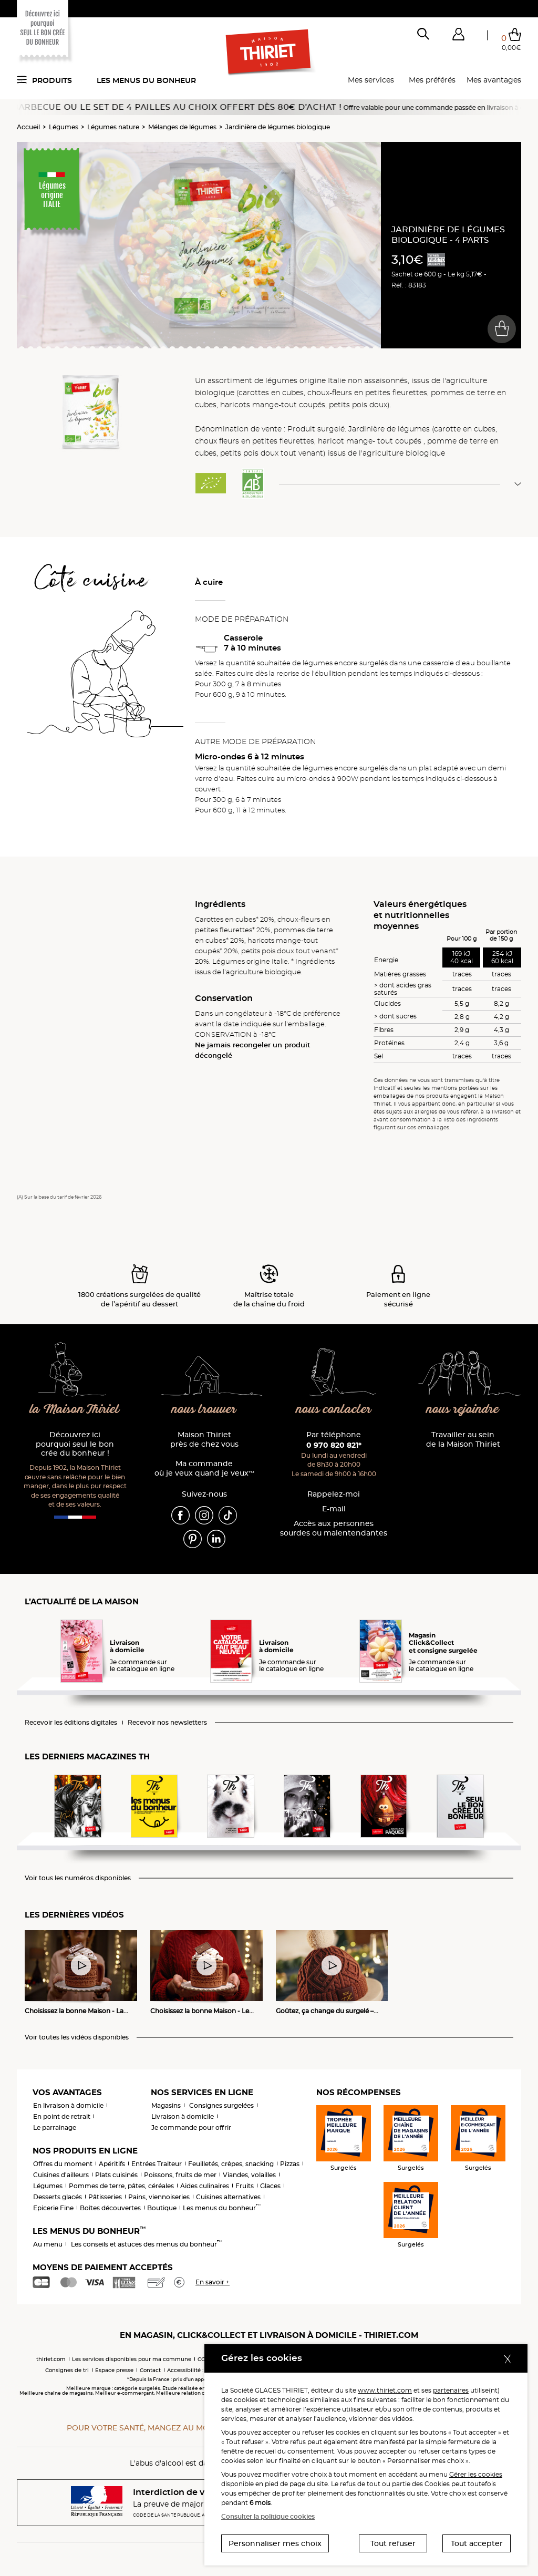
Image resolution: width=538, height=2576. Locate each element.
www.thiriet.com (385, 2390)
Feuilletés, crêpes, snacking (231, 2164)
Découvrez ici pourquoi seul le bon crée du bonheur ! (75, 1444)
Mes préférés (432, 80)
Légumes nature (113, 127)
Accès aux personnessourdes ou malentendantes (333, 1528)
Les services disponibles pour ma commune (131, 2359)
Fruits (244, 2186)
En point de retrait (61, 2116)
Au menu (48, 2244)
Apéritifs (112, 2164)
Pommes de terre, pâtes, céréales (121, 2186)
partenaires (451, 2390)
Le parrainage (54, 2127)
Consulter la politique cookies (268, 2516)
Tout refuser (393, 2543)
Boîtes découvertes (110, 2208)
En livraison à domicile (68, 2105)
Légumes (63, 127)
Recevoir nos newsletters (167, 1722)
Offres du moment (62, 2164)
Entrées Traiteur (156, 2164)
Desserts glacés (57, 2197)
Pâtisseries (105, 2197)
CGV (203, 2359)
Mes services (371, 80)
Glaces (270, 2186)
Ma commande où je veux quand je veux (204, 1468)
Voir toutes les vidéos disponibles (77, 2037)
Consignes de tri (67, 2370)
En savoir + (212, 2282)
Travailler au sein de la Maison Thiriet (463, 1439)
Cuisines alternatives (228, 2197)
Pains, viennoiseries (159, 2197)
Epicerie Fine (53, 2208)
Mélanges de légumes (182, 127)
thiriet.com (51, 2359)
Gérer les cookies (475, 2474)
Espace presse (114, 2370)
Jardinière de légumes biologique (277, 127)
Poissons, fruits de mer (180, 2175)
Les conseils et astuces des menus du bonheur (146, 2244)
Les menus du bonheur (146, 80)
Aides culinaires (204, 2186)
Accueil (28, 127)
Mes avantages (494, 80)
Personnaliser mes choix (275, 2543)
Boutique (162, 2208)
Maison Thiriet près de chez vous (204, 1439)
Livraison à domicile (182, 2116)
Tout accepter (477, 2543)
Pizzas (289, 2164)
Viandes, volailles (249, 2175)
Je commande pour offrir (191, 2127)
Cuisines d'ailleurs (61, 2175)
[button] (458, 36)
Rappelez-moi (333, 1494)
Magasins (166, 2105)
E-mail (334, 1509)
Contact (150, 2370)
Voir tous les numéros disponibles (78, 1878)
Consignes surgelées (221, 2105)
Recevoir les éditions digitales (71, 1722)
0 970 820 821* (333, 1445)
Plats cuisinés (116, 2175)
